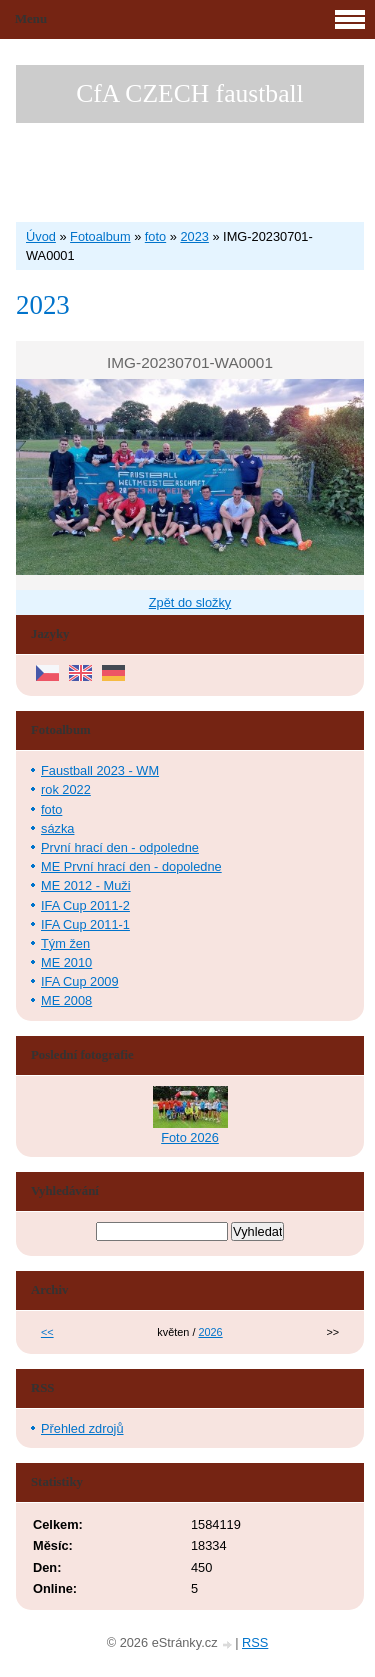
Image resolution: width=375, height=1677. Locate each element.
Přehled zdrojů (82, 1428)
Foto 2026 (190, 1137)
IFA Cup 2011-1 (85, 924)
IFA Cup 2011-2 (85, 905)
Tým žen (65, 943)
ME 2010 (66, 962)
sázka (57, 828)
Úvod (41, 236)
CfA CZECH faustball (189, 93)
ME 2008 (66, 1000)
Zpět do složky (190, 602)
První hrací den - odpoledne (120, 847)
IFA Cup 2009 (80, 981)
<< (47, 1332)
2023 (194, 236)
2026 (210, 1332)
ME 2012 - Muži (86, 885)
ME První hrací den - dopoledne (131, 866)
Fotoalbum (100, 236)
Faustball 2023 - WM (100, 770)
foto (155, 236)
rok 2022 (66, 789)
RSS (255, 1642)
